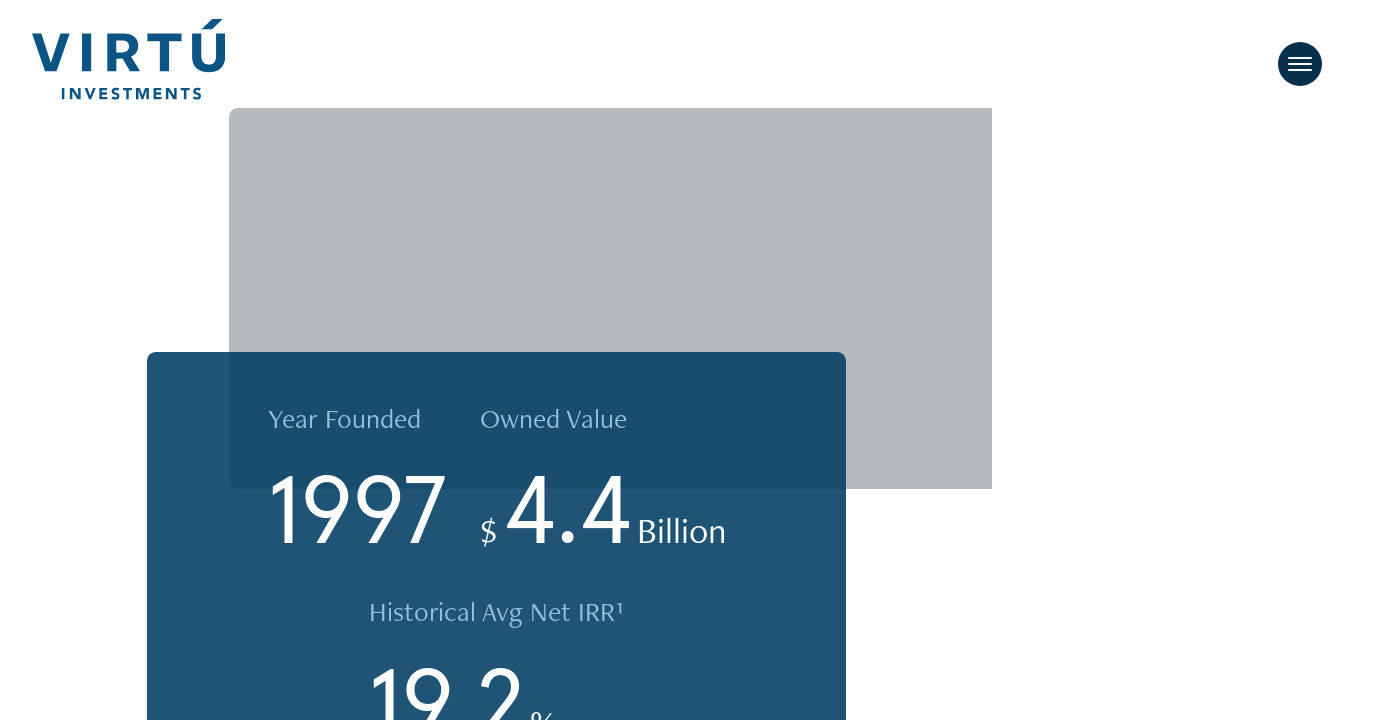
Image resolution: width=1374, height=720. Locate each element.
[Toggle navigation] (1300, 65)
